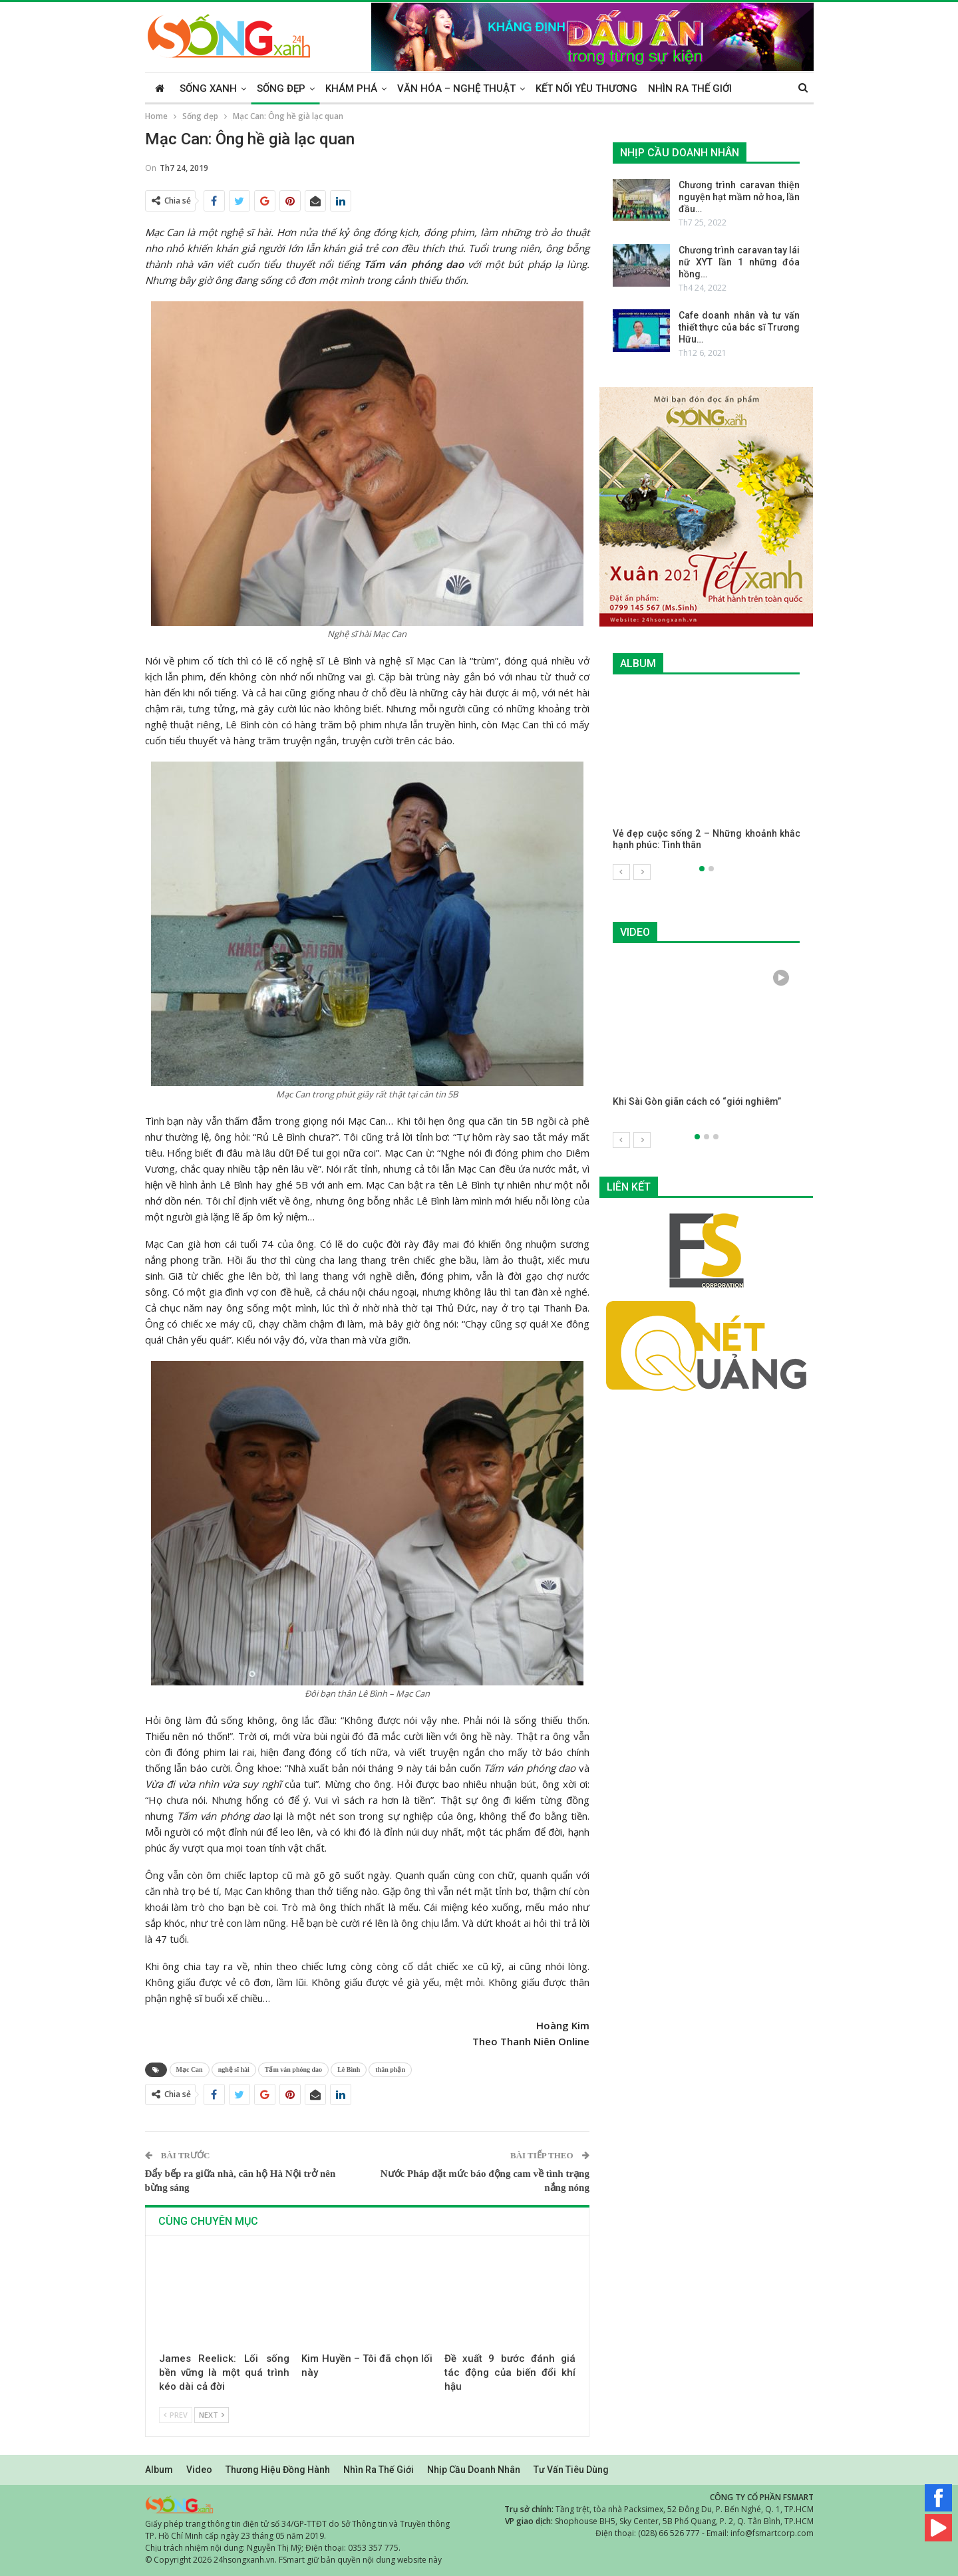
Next (211, 2415)
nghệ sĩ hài (233, 2069)
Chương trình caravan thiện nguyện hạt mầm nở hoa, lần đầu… (739, 197)
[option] (706, 776)
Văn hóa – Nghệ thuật (456, 88)
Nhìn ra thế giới (690, 88)
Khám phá (351, 88)
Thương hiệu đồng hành (278, 2469)
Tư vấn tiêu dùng (571, 2469)
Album (159, 2469)
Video (199, 2469)
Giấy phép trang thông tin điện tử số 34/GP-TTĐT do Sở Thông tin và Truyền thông (297, 2523)
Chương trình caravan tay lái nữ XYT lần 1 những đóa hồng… (739, 262)
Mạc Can (189, 2069)
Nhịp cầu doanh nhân (473, 2469)
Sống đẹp (281, 88)
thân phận (390, 2069)
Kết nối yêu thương (586, 88)
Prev (176, 2415)
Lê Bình (348, 2069)
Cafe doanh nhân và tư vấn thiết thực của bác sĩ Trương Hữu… (739, 327)
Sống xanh (208, 88)
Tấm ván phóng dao (293, 2069)
